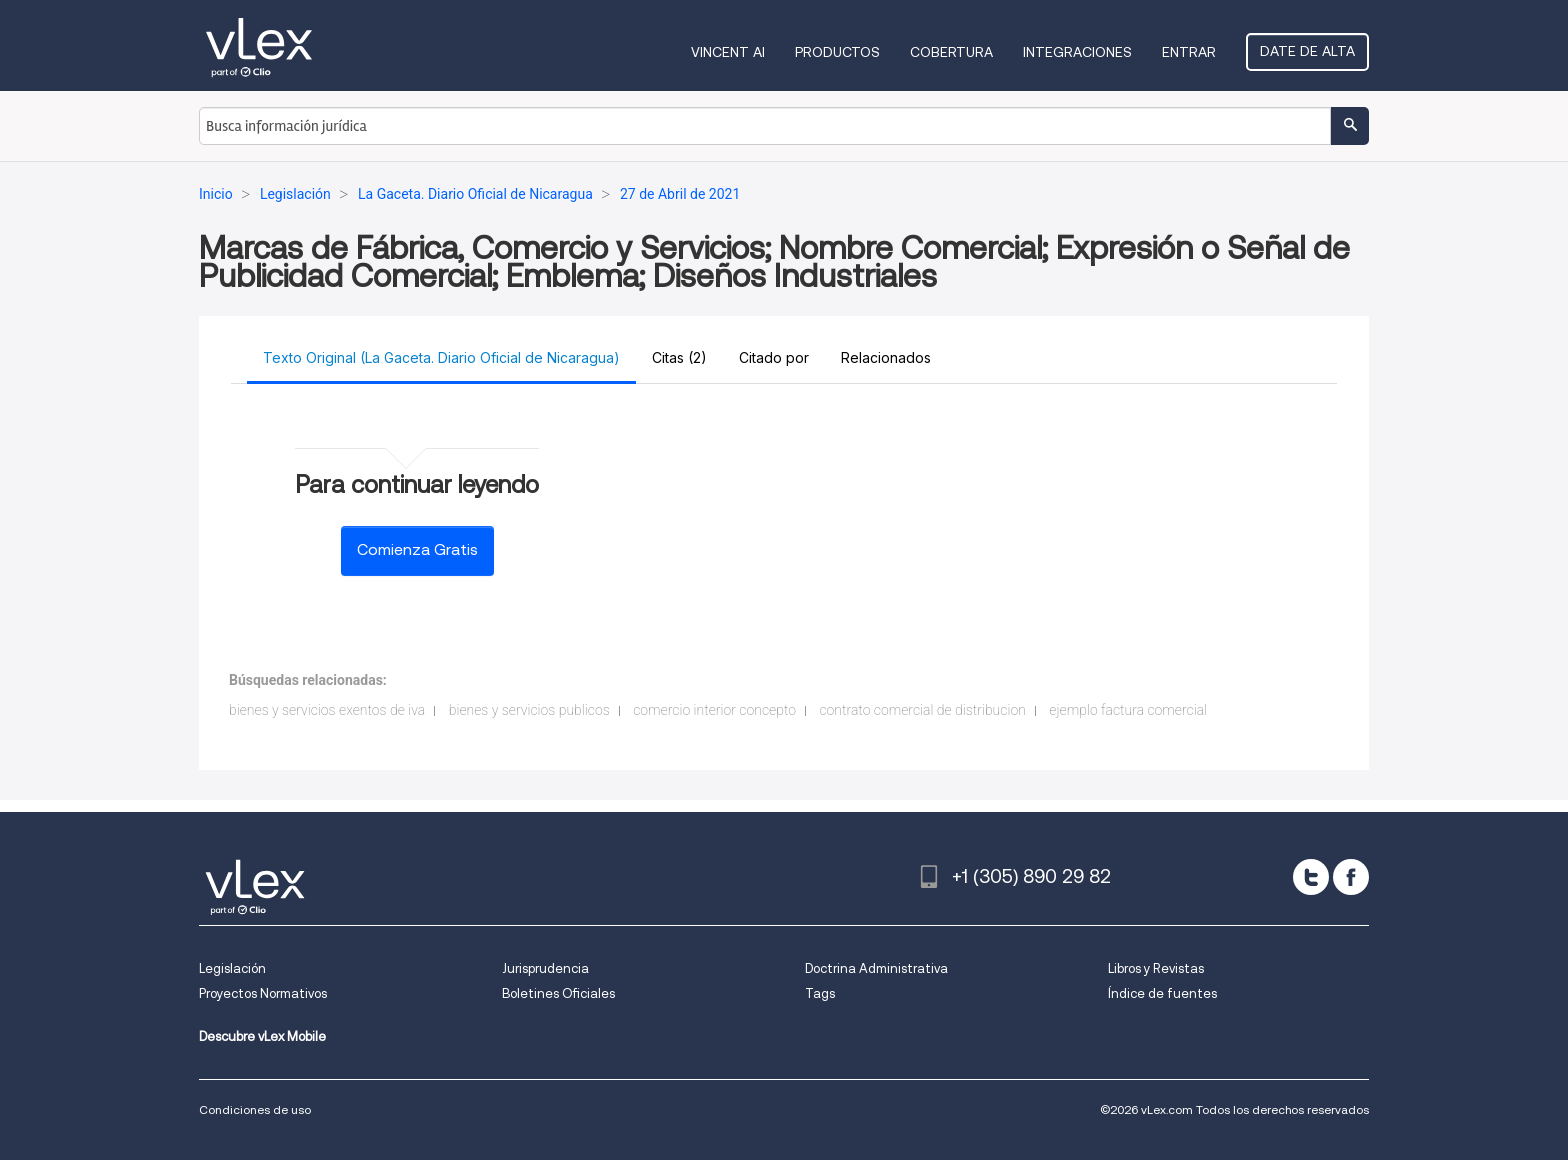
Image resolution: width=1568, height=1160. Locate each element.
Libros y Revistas (1156, 968)
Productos (837, 52)
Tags (820, 993)
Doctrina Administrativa (876, 968)
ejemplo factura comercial (1128, 710)
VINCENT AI (728, 52)
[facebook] (1351, 877)
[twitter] (1311, 877)
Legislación (232, 968)
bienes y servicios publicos (529, 710)
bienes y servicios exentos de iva (327, 710)
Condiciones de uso (255, 1109)
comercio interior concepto (714, 710)
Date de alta (1307, 51)
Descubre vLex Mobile (262, 1036)
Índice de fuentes (1162, 993)
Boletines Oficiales (558, 993)
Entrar (1189, 52)
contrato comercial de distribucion (922, 710)
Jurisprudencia (545, 968)
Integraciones (1077, 52)
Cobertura (951, 52)
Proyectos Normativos (263, 993)
